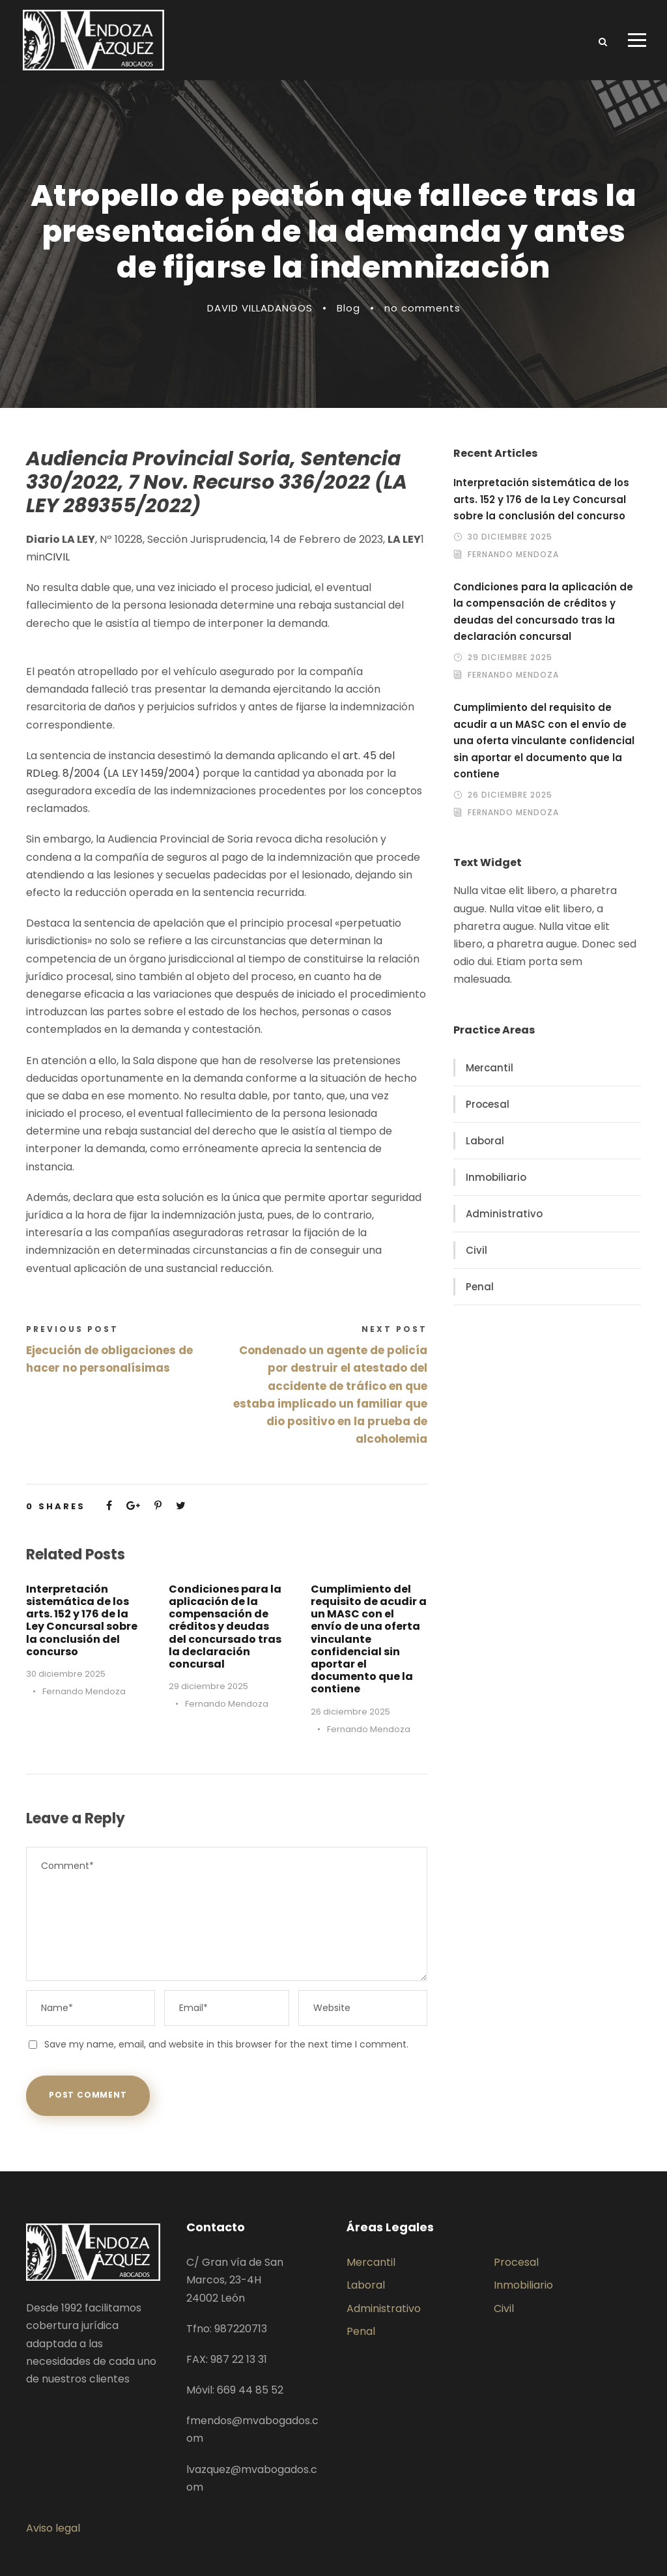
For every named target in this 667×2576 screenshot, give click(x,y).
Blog (348, 308)
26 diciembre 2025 (350, 1711)
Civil (476, 1250)
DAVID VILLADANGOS (260, 308)
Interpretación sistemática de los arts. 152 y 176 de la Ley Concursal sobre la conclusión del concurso (81, 1620)
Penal (480, 1287)
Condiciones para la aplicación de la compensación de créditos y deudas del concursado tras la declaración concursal (225, 1627)
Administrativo (504, 1214)
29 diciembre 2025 (208, 1686)
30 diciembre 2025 (66, 1674)
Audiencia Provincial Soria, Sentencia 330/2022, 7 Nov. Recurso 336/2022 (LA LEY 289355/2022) (216, 482)
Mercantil (489, 1068)
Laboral (485, 1141)
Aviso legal (53, 2528)
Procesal (487, 1104)
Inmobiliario (496, 1177)
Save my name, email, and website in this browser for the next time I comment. (226, 2044)
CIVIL (57, 556)
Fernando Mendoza (84, 1691)
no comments (422, 308)
